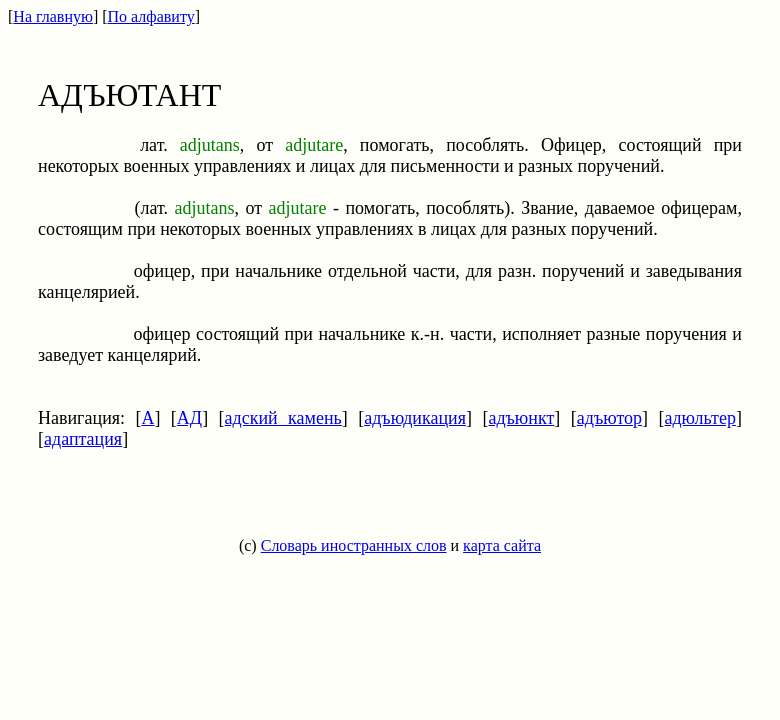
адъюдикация (415, 418)
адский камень (283, 418)
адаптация (83, 439)
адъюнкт (521, 418)
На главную (53, 16)
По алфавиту (151, 16)
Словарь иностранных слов (354, 545)
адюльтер (700, 418)
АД (189, 418)
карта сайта (502, 545)
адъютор (609, 418)
